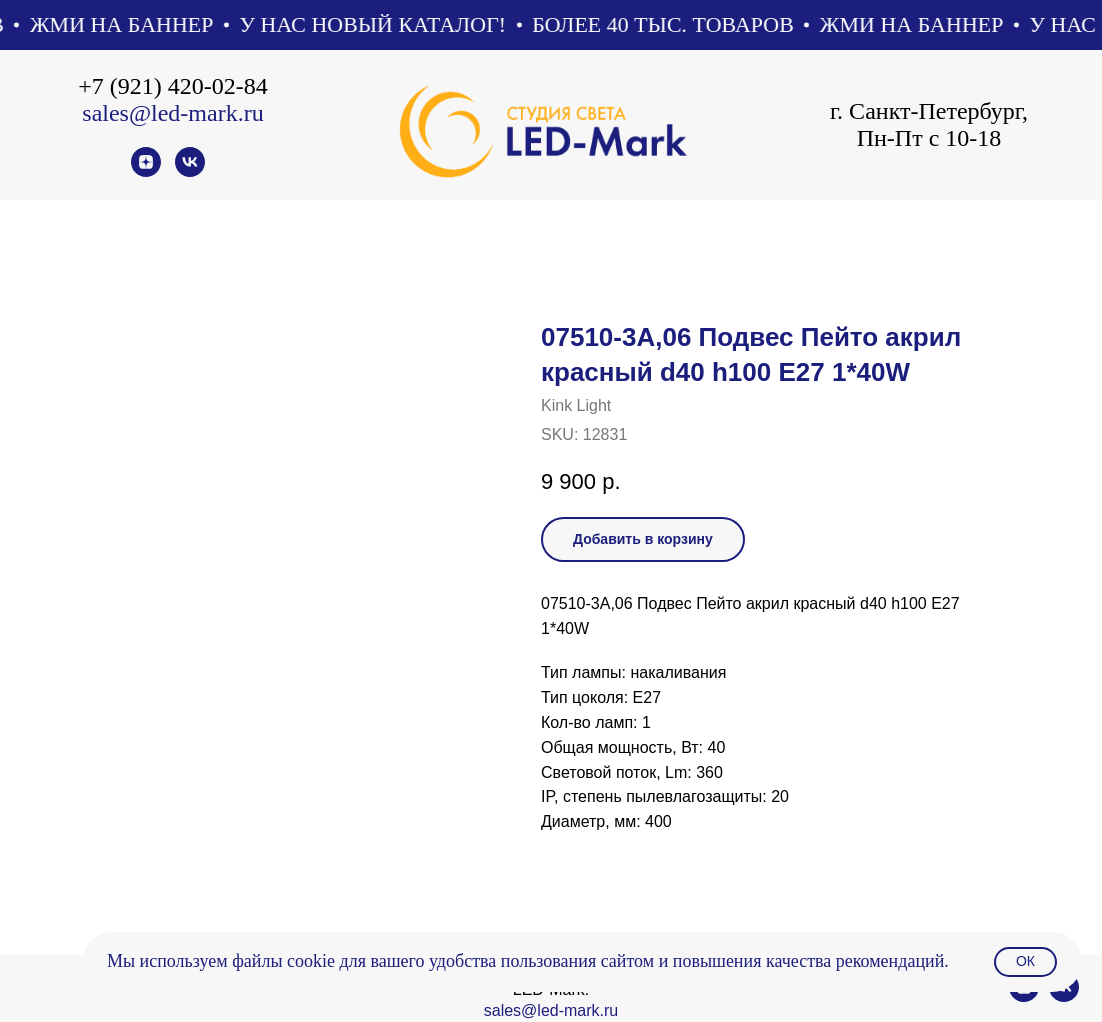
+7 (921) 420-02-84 (173, 86)
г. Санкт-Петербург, (929, 111)
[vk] (190, 171)
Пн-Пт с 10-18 (929, 138)
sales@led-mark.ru (172, 113)
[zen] (146, 171)
